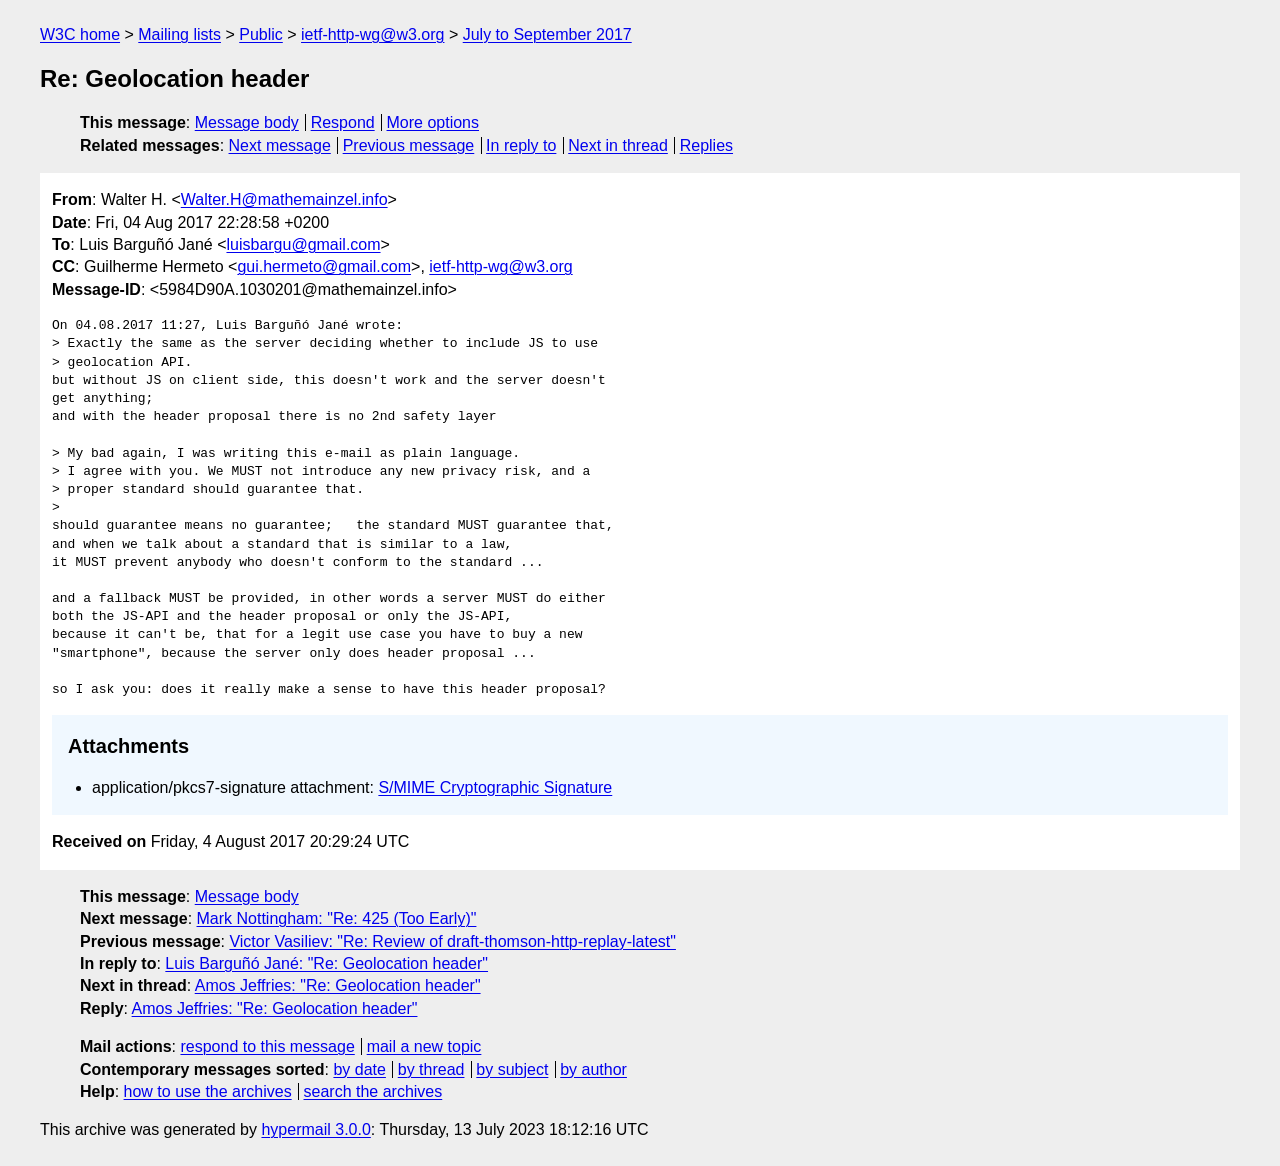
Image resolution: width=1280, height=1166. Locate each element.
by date (359, 1069)
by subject (512, 1069)
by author (593, 1069)
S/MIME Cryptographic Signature (495, 787)
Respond (343, 122)
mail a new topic (424, 1046)
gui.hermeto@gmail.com (324, 266)
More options (433, 122)
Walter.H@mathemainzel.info (284, 199)
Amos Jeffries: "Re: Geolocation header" (338, 985)
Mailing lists (179, 34)
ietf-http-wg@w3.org (372, 34)
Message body (247, 122)
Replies (706, 145)
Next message (280, 145)
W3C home (80, 34)
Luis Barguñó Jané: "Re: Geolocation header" (326, 963)
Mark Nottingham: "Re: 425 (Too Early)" (337, 918)
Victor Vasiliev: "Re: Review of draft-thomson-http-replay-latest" (452, 941)
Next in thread (618, 145)
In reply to (521, 145)
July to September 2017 (547, 34)
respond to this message (267, 1046)
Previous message (409, 145)
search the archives (373, 1091)
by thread (431, 1069)
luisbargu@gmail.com (303, 244)
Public (261, 34)
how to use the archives (208, 1091)
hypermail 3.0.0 (315, 1129)
